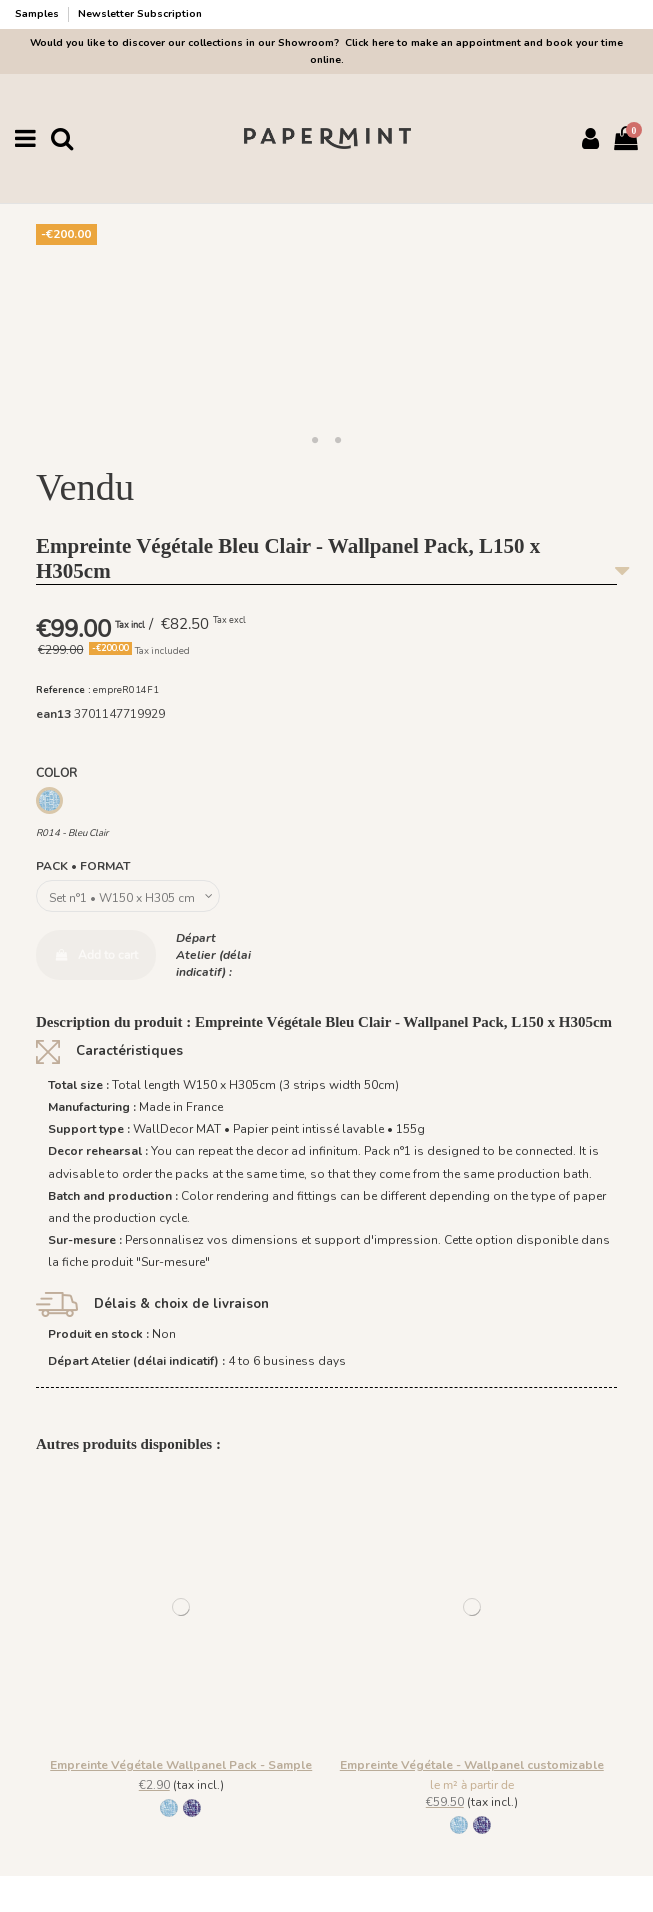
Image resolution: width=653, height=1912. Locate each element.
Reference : (63, 689)
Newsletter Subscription (140, 14)
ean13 (53, 714)
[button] (315, 441)
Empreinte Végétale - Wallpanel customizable (472, 1765)
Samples (38, 14)
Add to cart (96, 955)
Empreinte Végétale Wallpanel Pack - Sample (181, 1765)
